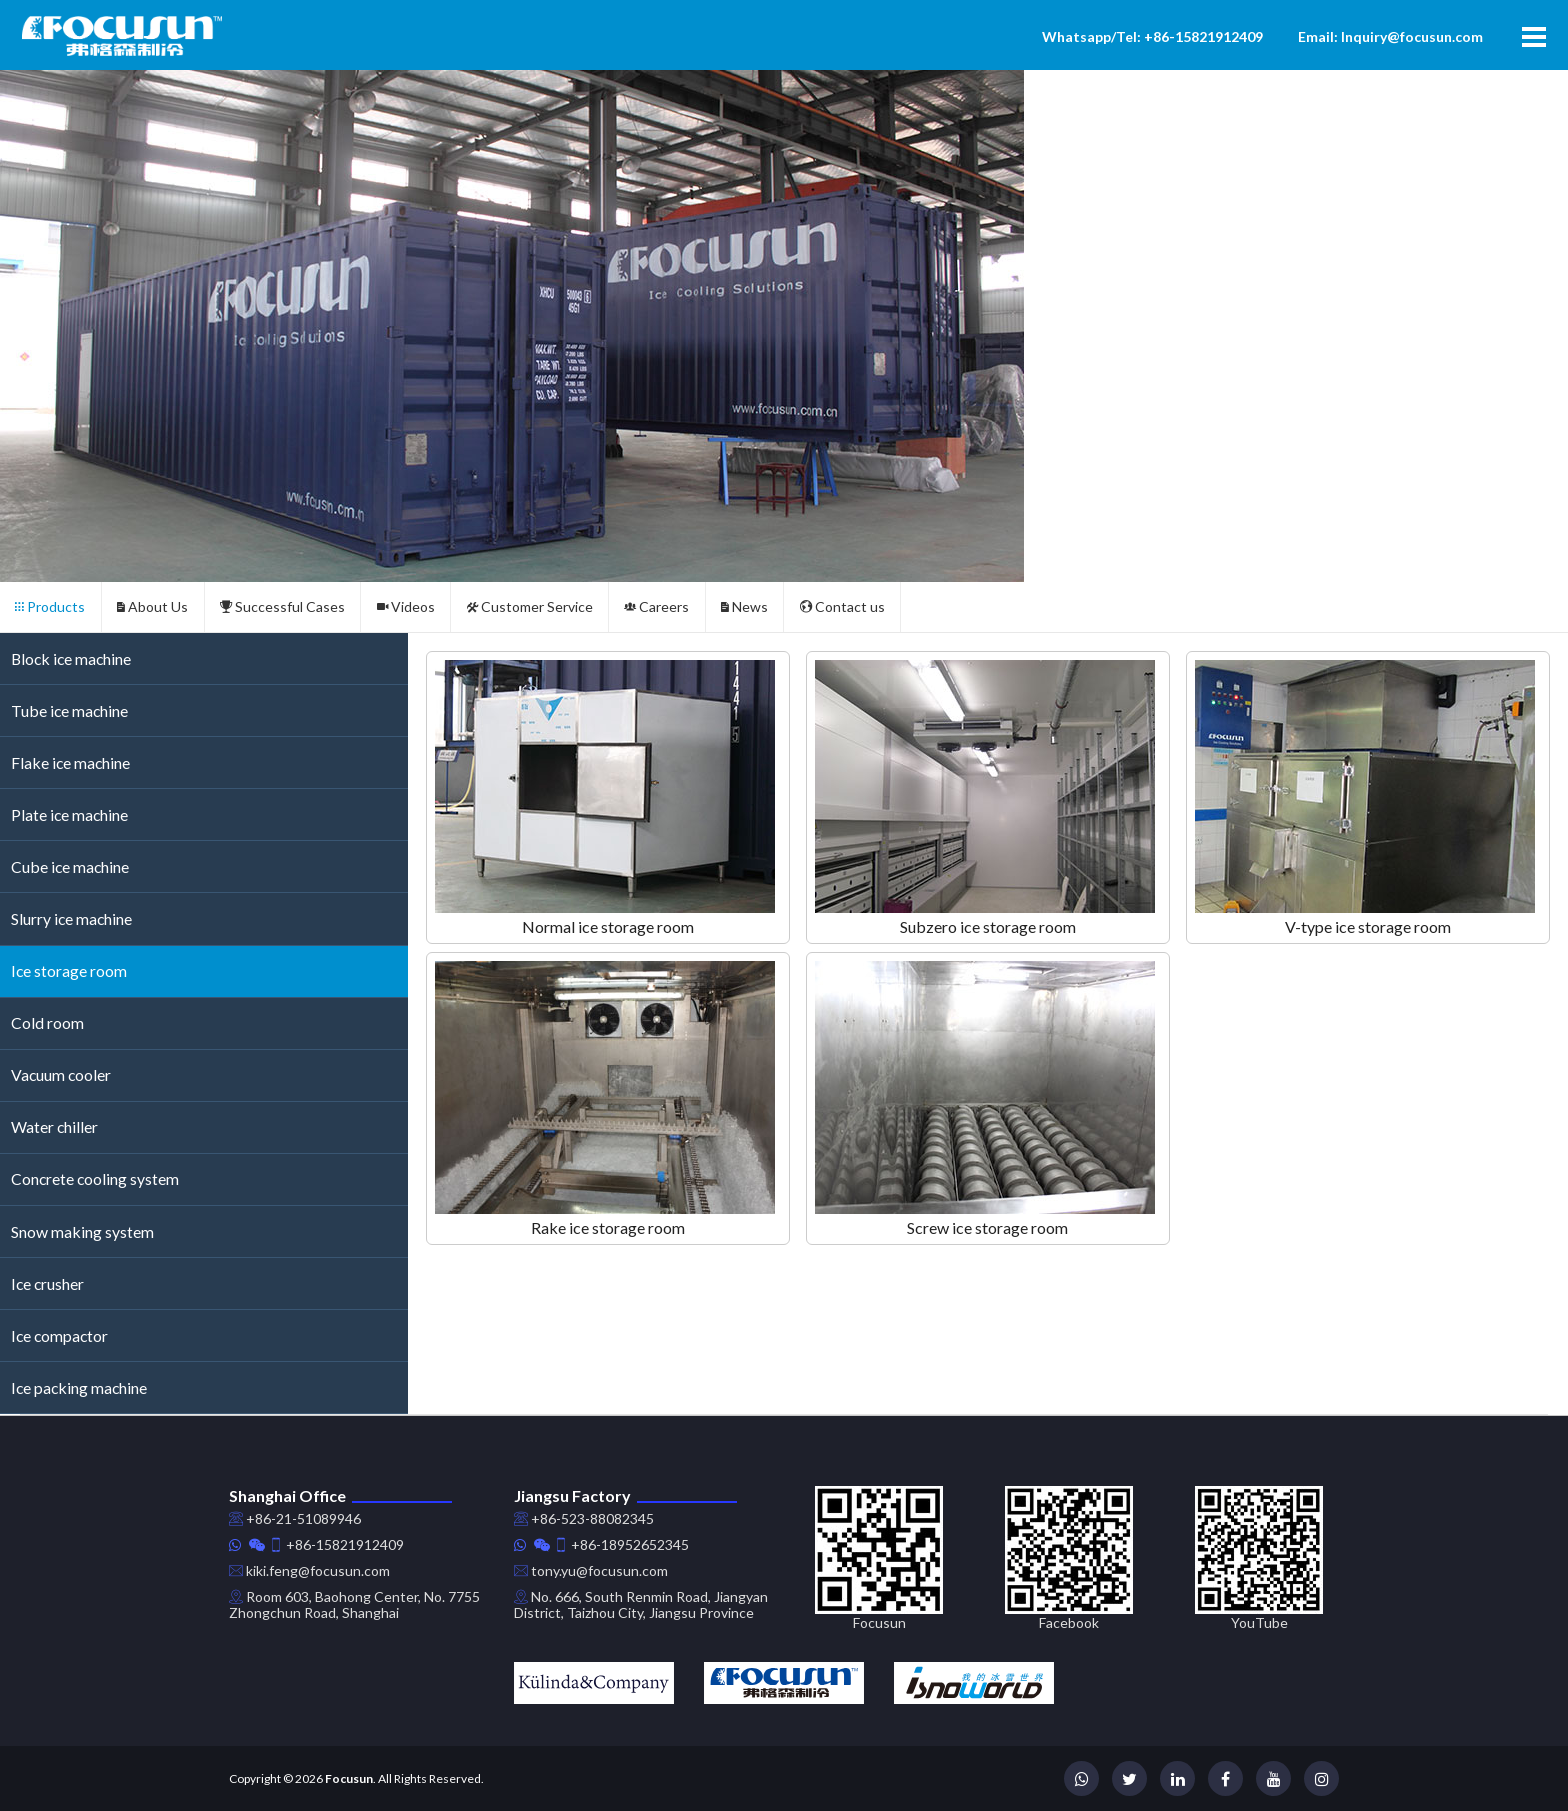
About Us (152, 606)
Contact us (842, 606)
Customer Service (530, 606)
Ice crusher (47, 1283)
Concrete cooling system (95, 1178)
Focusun (349, 1778)
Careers (656, 606)
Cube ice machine (70, 866)
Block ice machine (71, 658)
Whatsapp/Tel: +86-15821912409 (1152, 36)
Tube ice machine (69, 710)
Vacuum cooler (61, 1074)
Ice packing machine (79, 1387)
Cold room (47, 1022)
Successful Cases (282, 606)
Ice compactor (59, 1335)
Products (50, 606)
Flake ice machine (70, 762)
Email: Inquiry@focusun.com (1390, 36)
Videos (406, 606)
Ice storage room (69, 970)
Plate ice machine (69, 814)
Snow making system (82, 1231)
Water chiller (54, 1126)
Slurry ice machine (71, 918)
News (744, 606)
